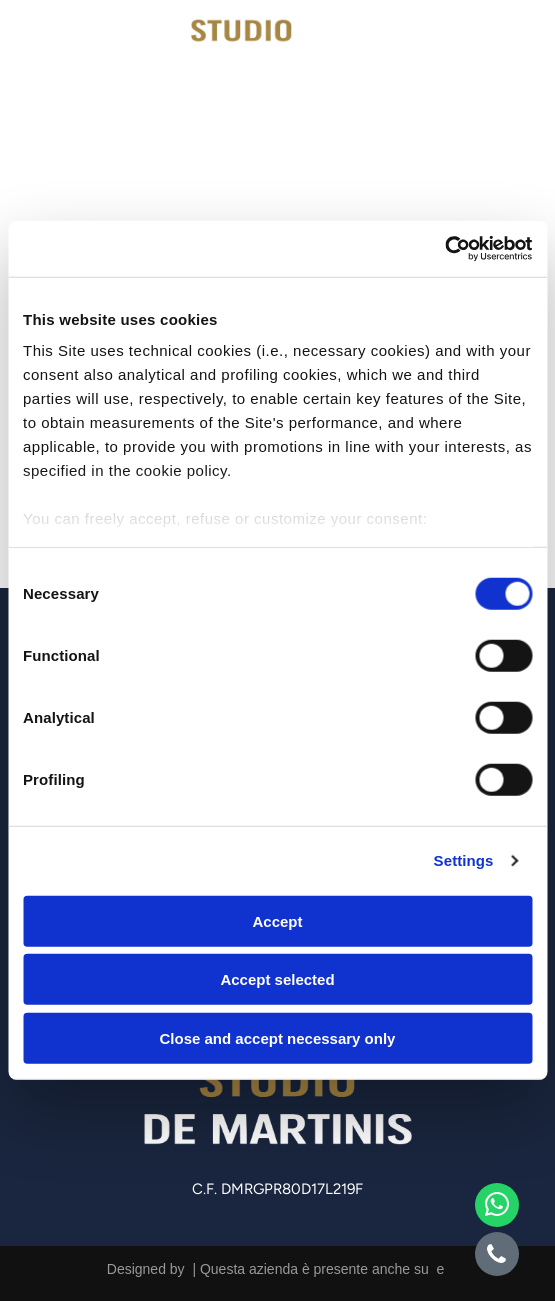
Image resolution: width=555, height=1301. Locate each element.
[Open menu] (513, 47)
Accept (277, 921)
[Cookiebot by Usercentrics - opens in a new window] (444, 249)
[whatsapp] (497, 1207)
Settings (464, 860)
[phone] (497, 1256)
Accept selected (277, 979)
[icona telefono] (56, 65)
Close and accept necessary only (278, 1038)
